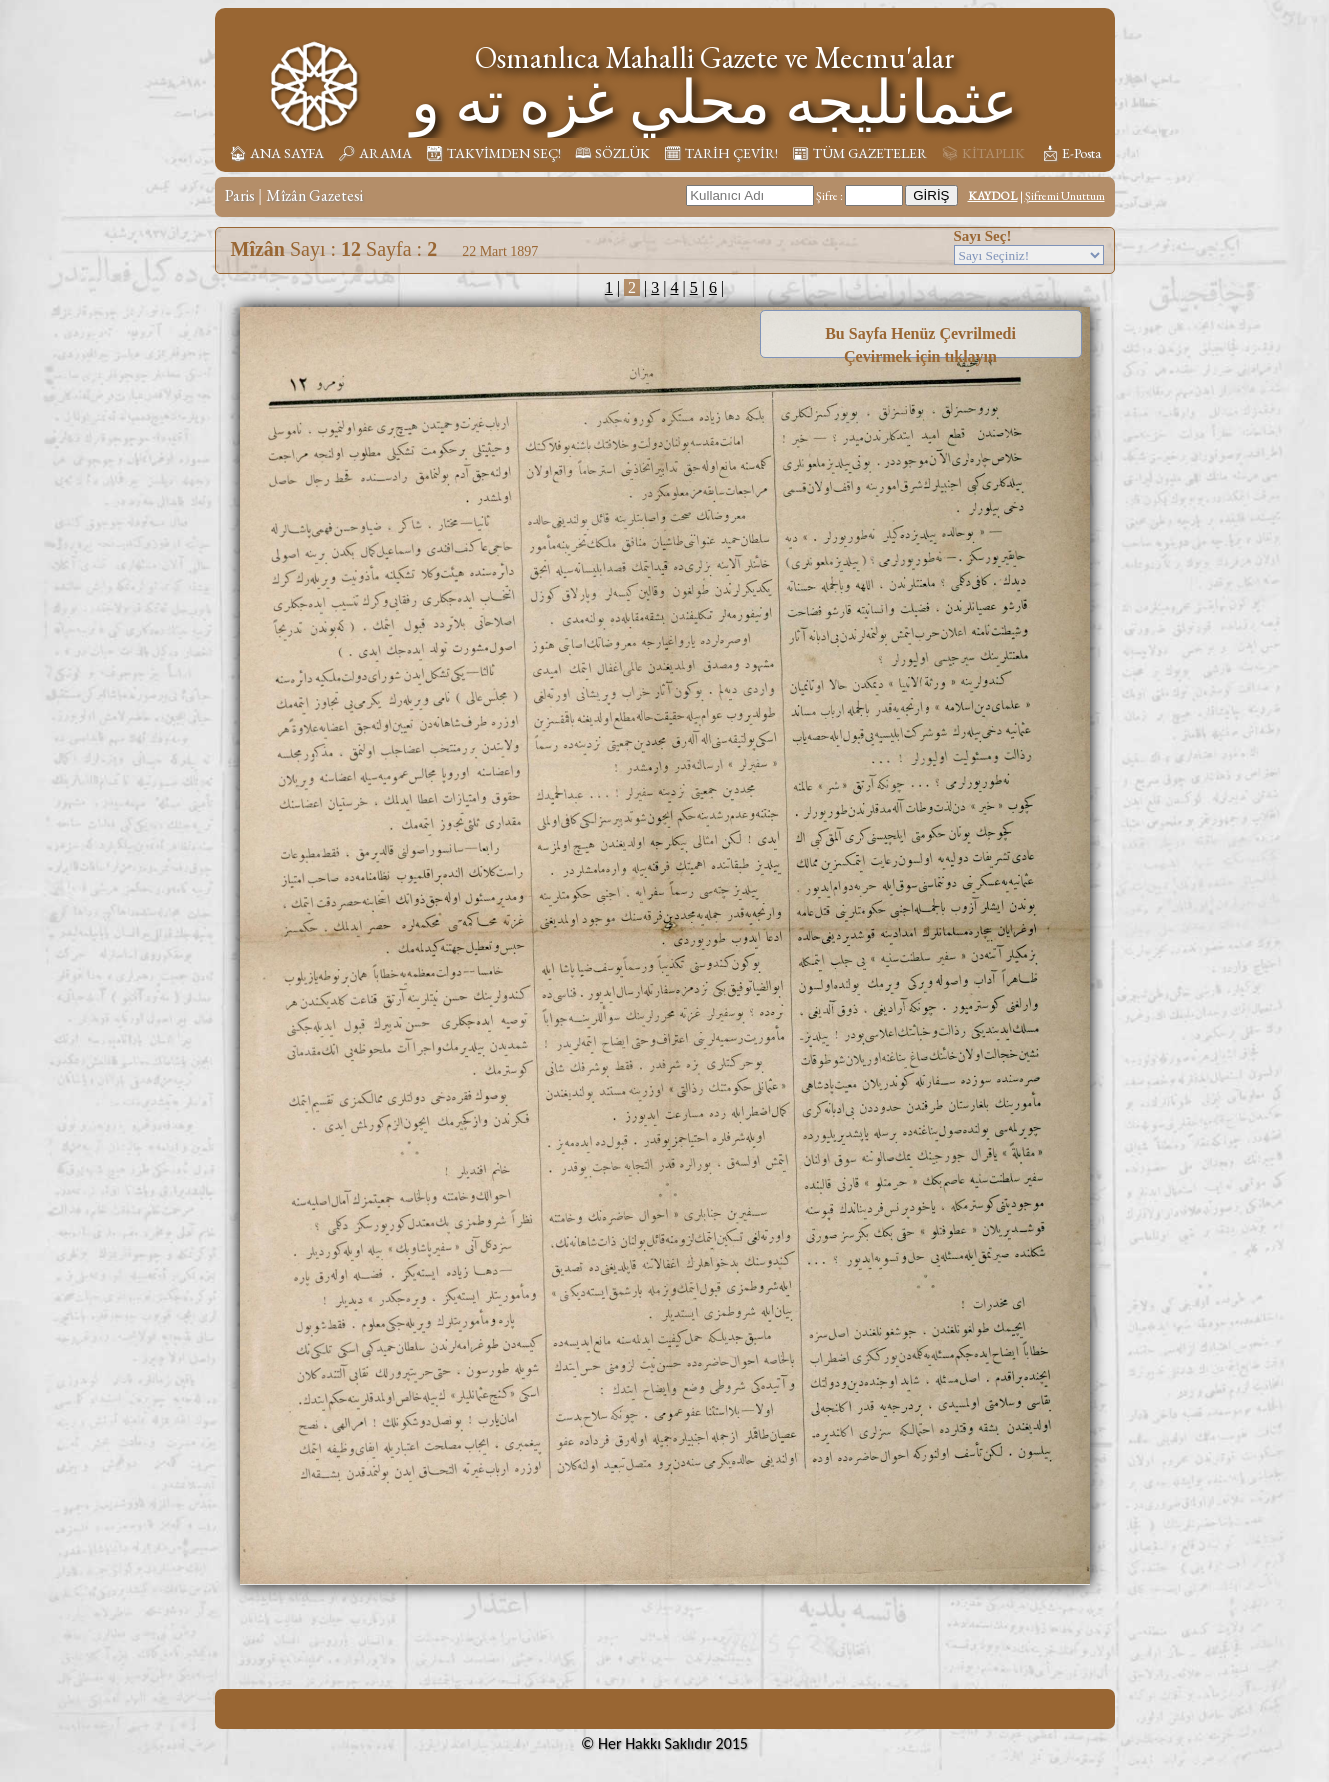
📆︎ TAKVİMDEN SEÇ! (493, 153)
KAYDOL (993, 196)
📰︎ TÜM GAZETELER (859, 153)
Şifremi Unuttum (1065, 196)
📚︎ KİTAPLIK (983, 153)
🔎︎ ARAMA (375, 153)
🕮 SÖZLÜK (612, 153)
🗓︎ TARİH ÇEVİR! (721, 153)
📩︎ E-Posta (1071, 153)
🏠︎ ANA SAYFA (276, 153)
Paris (240, 195)
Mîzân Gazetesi (314, 195)
